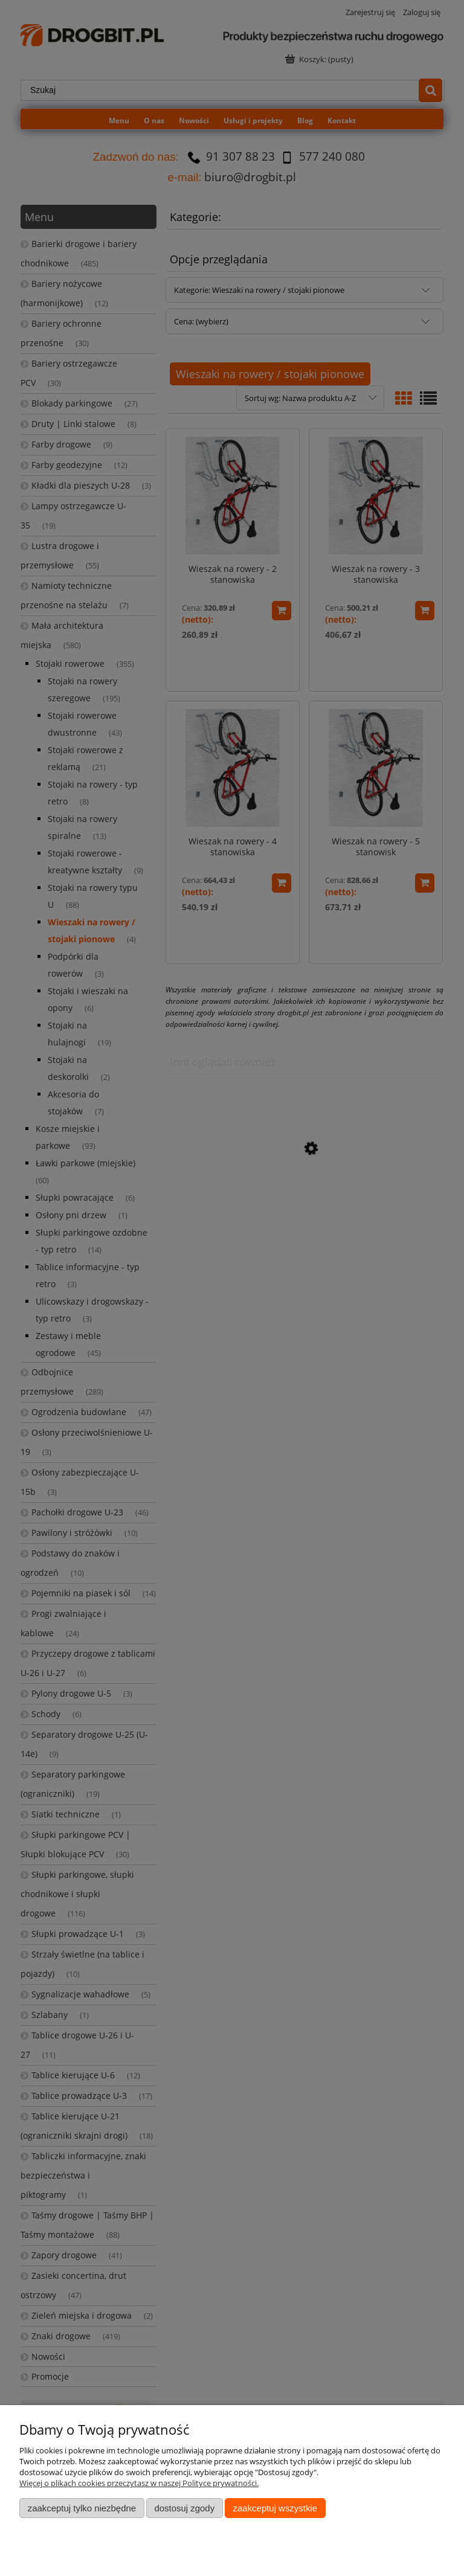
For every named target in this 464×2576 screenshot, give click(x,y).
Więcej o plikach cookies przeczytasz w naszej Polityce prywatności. (139, 2483)
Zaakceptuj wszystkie (275, 2508)
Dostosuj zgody (184, 2508)
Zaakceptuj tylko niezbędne (82, 2508)
